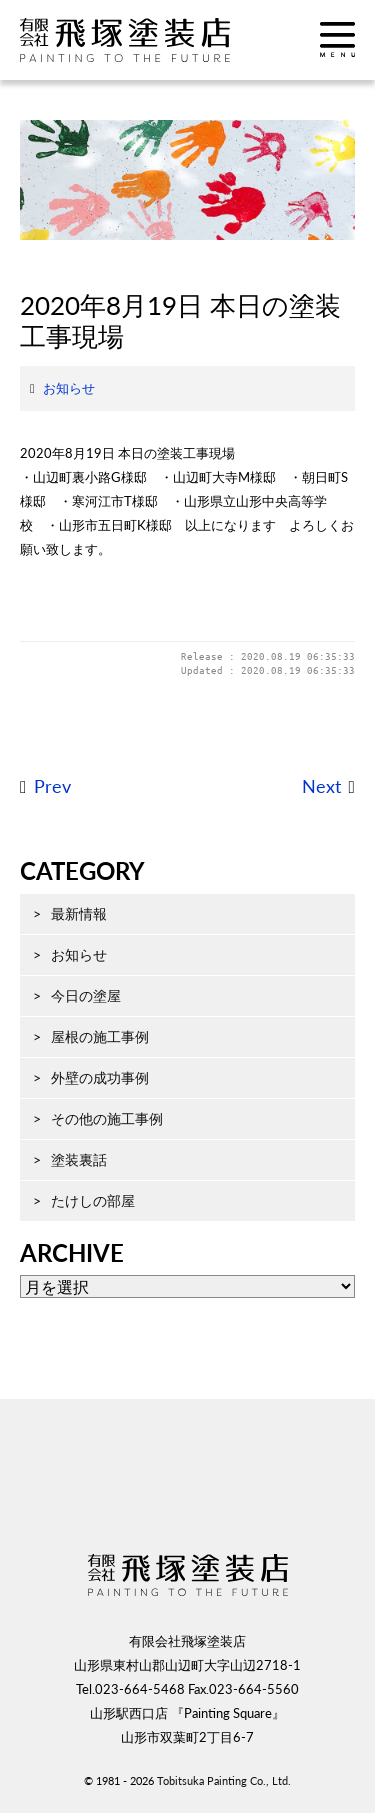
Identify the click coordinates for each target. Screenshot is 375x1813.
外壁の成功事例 (100, 1077)
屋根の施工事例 (100, 1036)
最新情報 (79, 913)
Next (321, 786)
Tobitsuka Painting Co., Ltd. (224, 1780)
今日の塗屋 (86, 995)
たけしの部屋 (93, 1200)
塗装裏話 (79, 1159)
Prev (52, 786)
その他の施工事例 (107, 1118)
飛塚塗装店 (145, 40)
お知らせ (69, 388)
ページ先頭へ (188, 1489)
